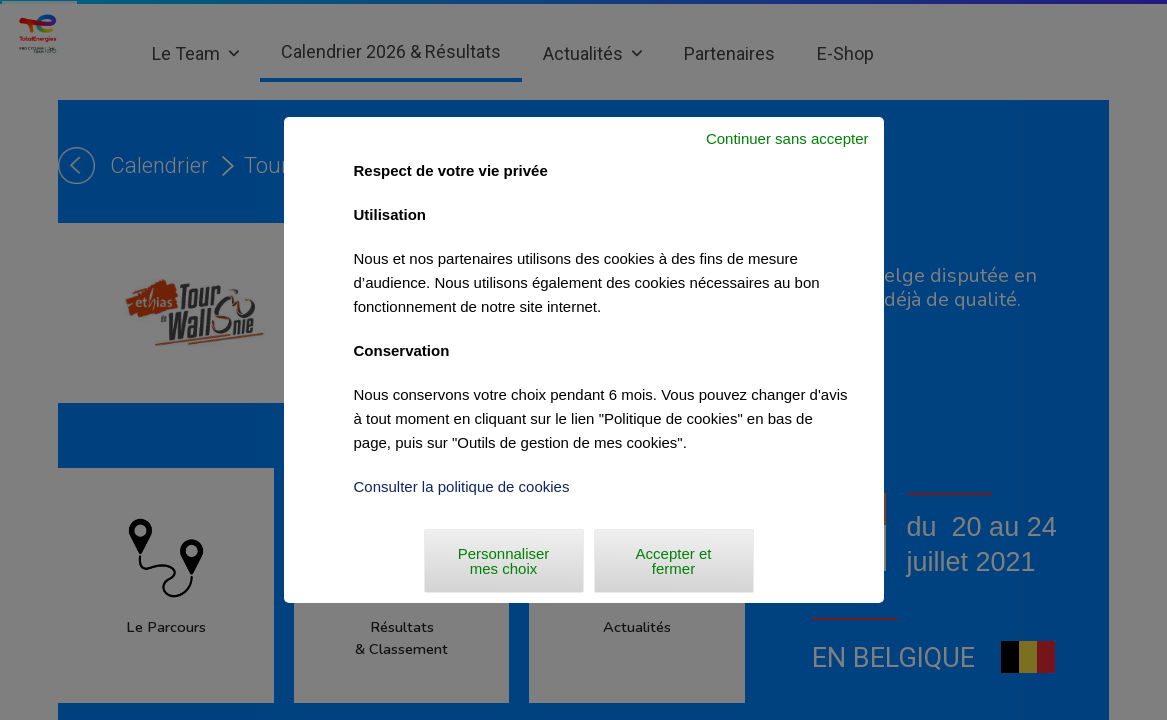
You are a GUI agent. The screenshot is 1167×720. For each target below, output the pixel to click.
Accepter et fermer (674, 561)
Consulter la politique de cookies (462, 486)
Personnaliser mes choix (504, 561)
